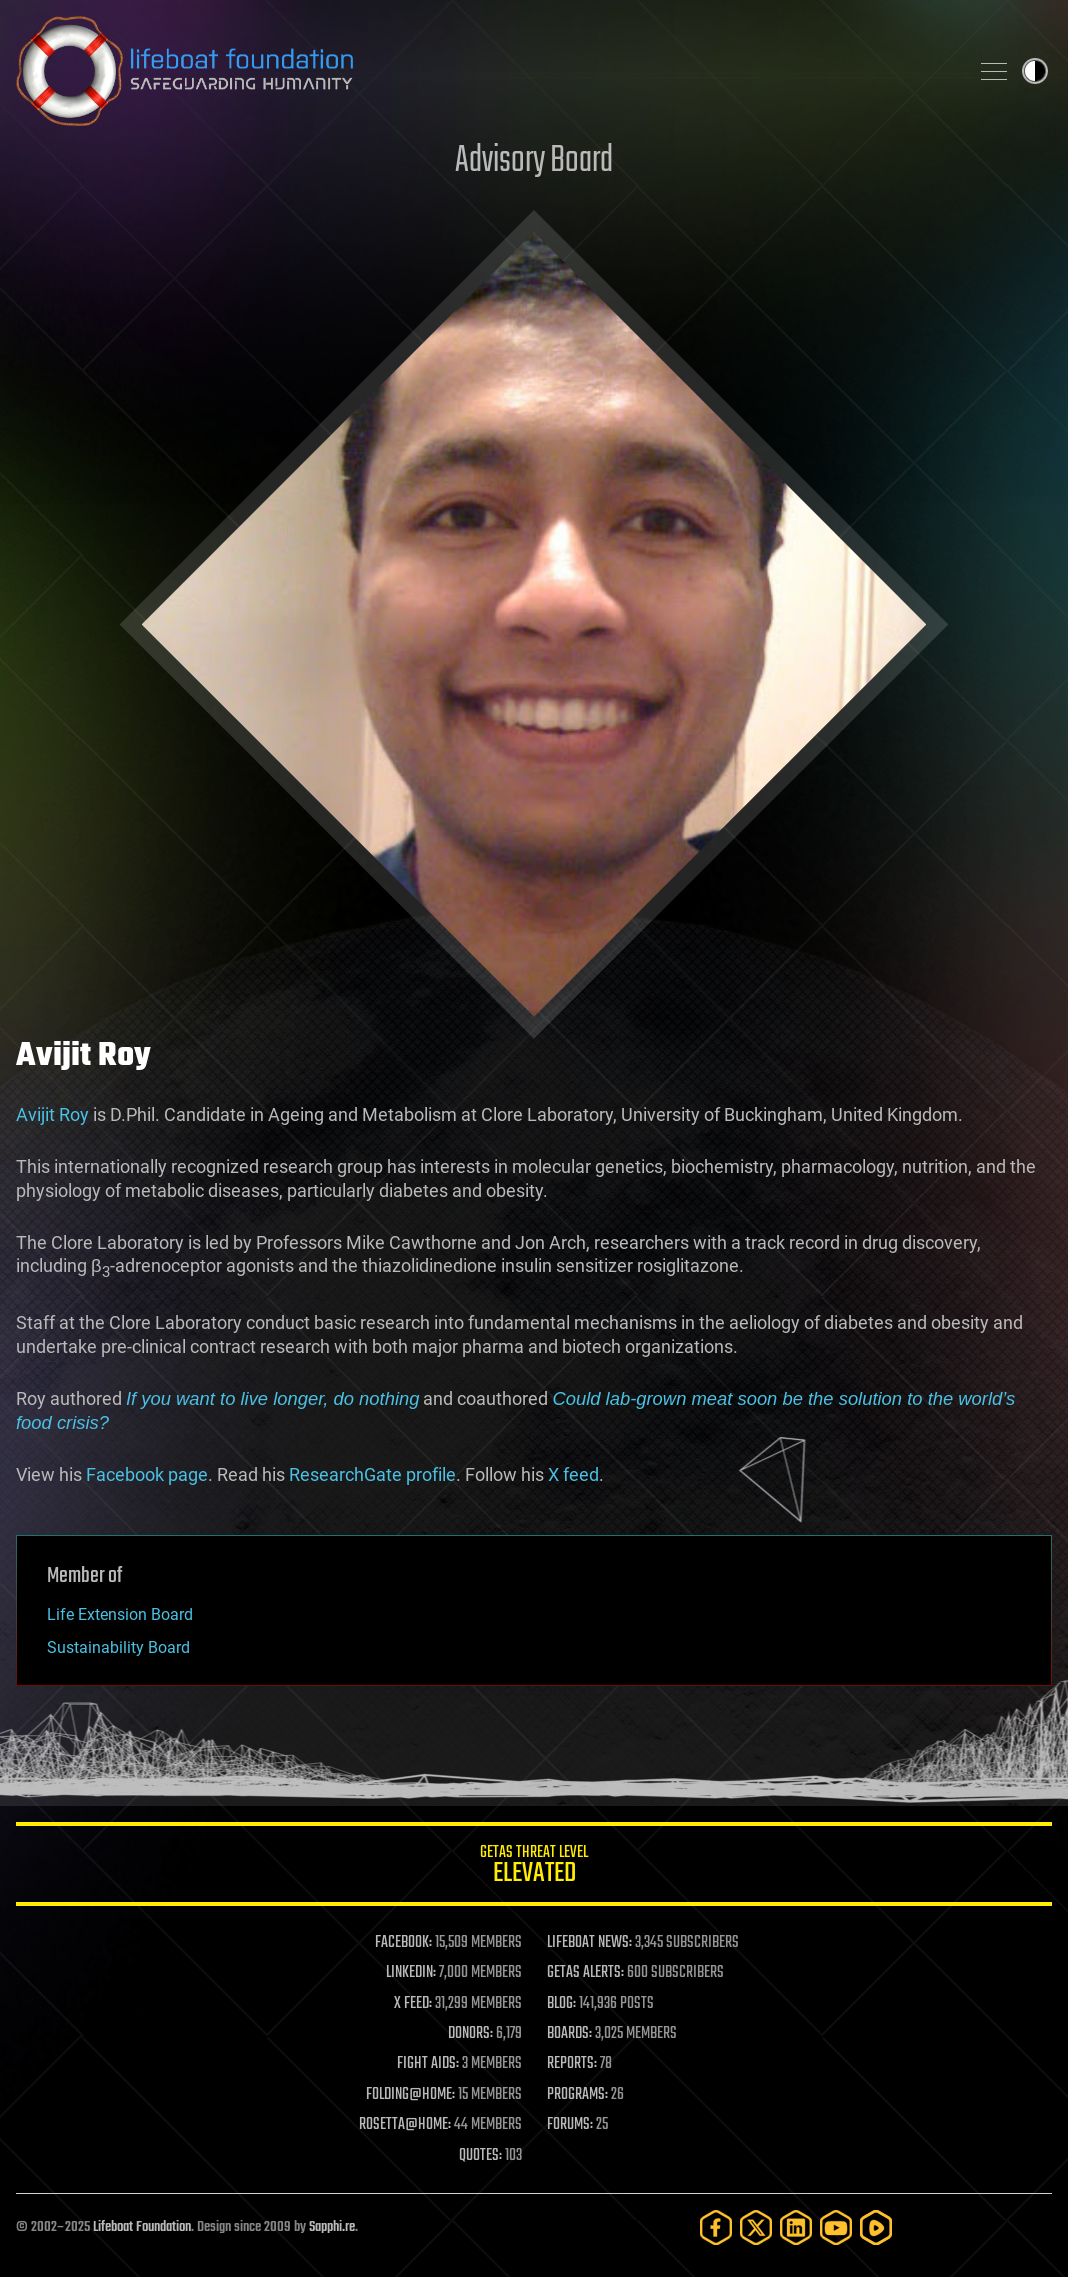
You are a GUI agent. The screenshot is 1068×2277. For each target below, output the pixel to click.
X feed (573, 1474)
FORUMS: (570, 2125)
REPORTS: (572, 2064)
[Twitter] (756, 2227)
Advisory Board (534, 161)
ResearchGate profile (372, 1474)
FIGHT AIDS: (428, 2064)
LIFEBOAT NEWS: (589, 1943)
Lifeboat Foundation (142, 2227)
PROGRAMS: (577, 2095)
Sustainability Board (118, 1647)
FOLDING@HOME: (410, 2095)
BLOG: (561, 2004)
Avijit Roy (52, 1114)
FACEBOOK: (403, 1943)
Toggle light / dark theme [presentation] (1035, 71)
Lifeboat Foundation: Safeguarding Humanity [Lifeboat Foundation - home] (484, 71)
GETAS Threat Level (534, 1867)
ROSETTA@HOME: (405, 2125)
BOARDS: (569, 2034)
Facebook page (147, 1474)
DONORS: (470, 2034)
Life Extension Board (120, 1614)
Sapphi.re (332, 2227)
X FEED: (413, 2004)
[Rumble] (876, 2227)
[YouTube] (836, 2227)
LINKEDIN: (411, 1973)
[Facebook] (716, 2227)
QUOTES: (480, 2156)
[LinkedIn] (796, 2227)
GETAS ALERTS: (585, 1973)
